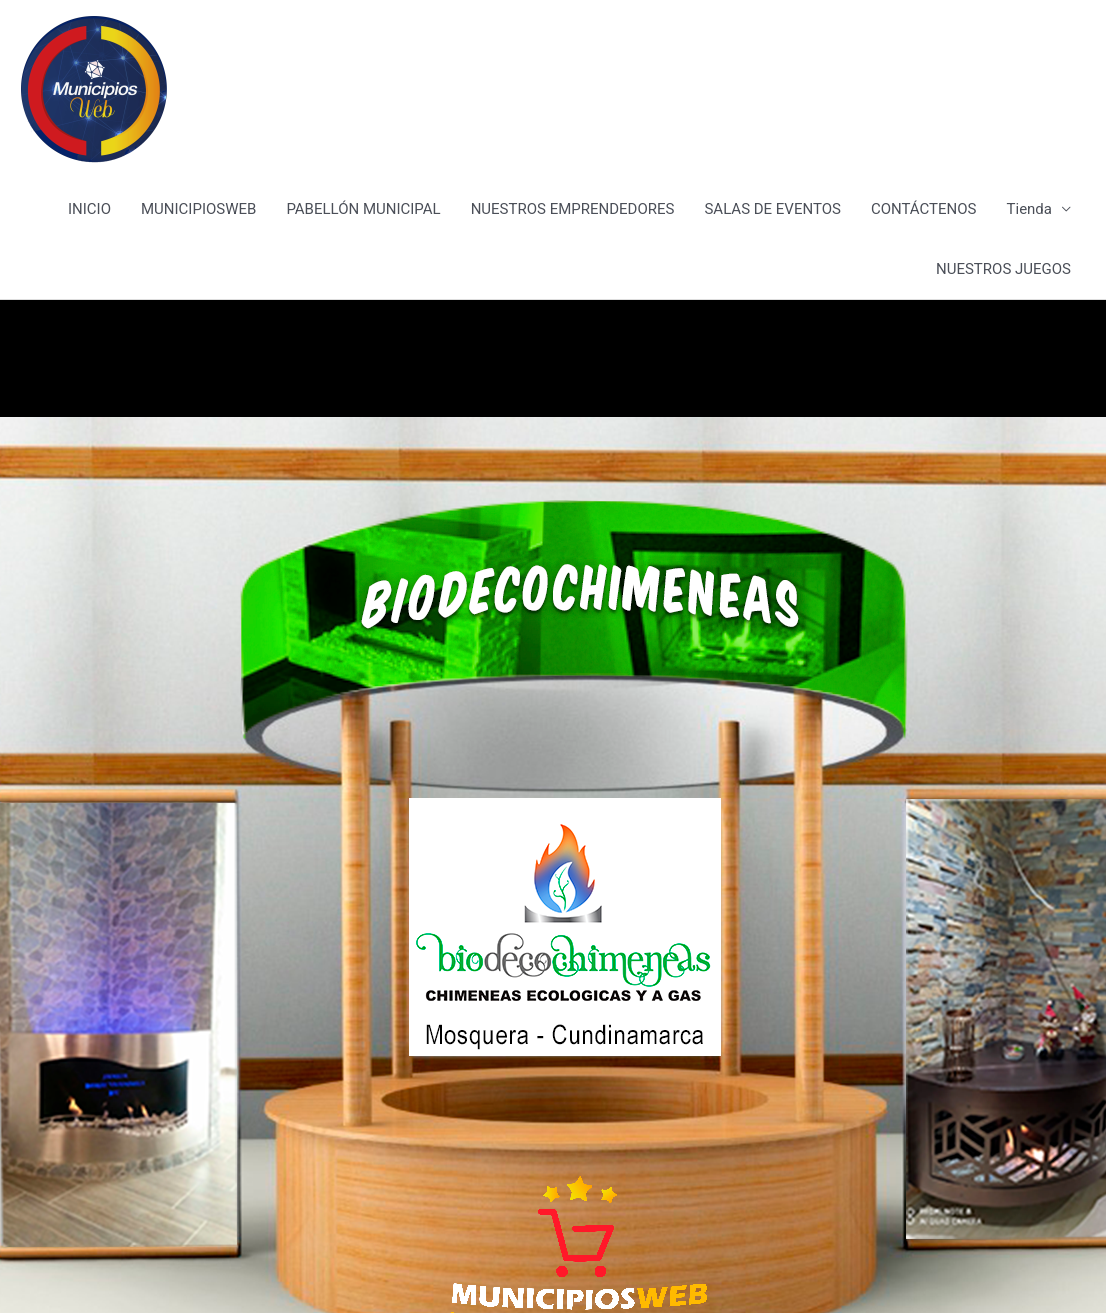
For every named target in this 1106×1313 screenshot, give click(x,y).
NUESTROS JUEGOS (1003, 269)
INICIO (89, 209)
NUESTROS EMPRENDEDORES (573, 209)
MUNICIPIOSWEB (198, 209)
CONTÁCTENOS (924, 209)
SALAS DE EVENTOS (772, 209)
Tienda (1029, 209)
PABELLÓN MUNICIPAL (363, 209)
